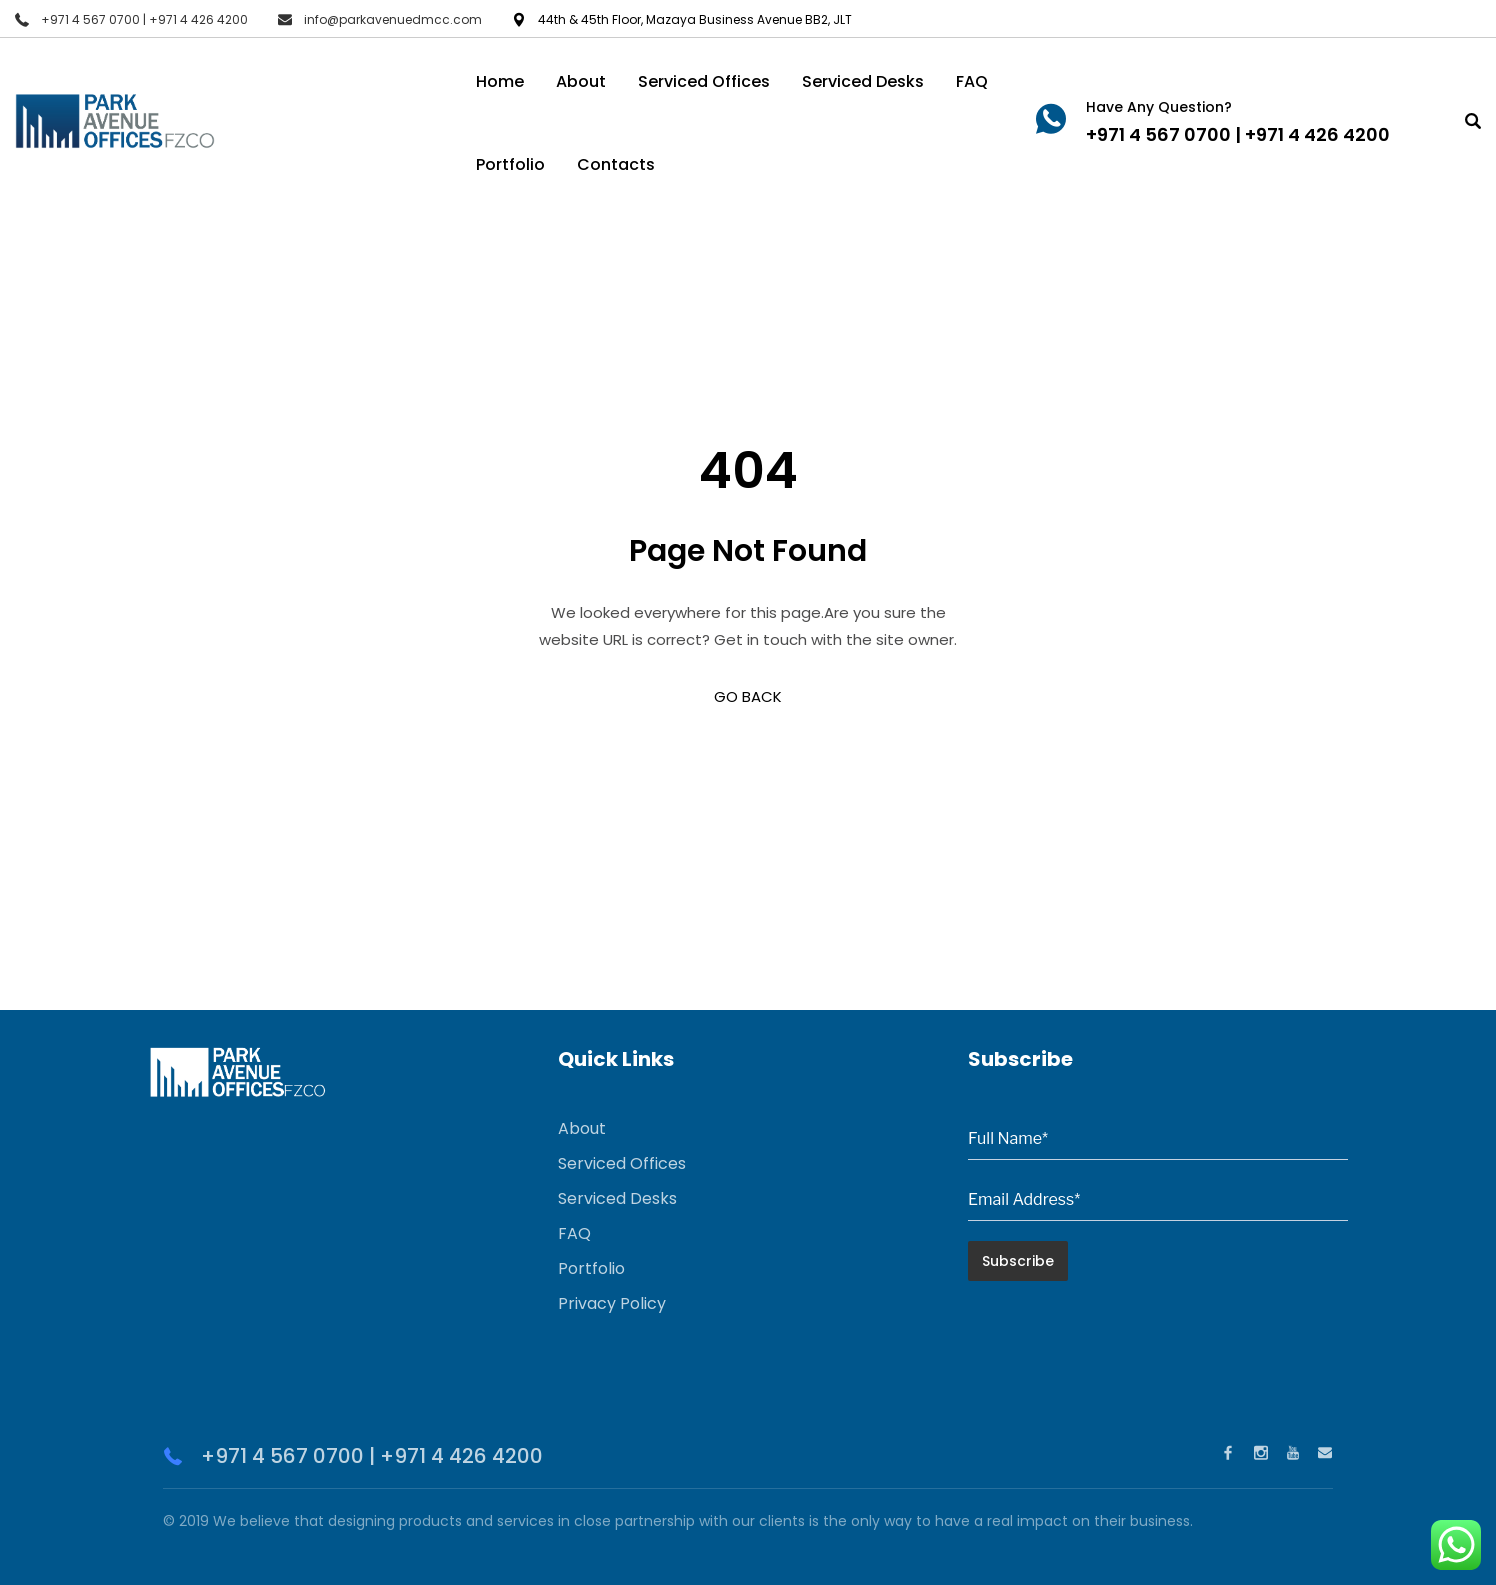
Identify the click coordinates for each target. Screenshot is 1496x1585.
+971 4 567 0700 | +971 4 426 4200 (144, 19)
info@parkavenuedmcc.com (393, 19)
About (581, 81)
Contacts (616, 164)
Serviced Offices (704, 81)
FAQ (972, 81)
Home (500, 81)
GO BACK (748, 696)
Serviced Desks (863, 81)
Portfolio (510, 164)
